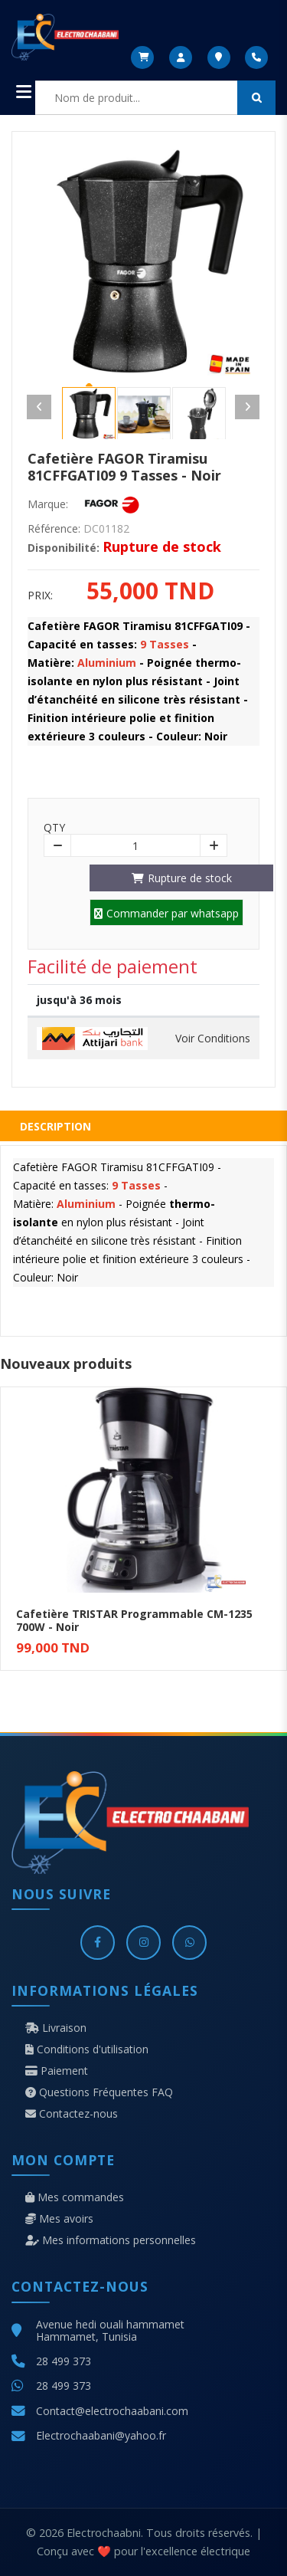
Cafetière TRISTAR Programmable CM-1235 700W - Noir (134, 1620)
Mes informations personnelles (110, 2240)
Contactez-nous (71, 2114)
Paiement (56, 2071)
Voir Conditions (212, 1038)
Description (55, 1126)
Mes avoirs (59, 2219)
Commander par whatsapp (166, 913)
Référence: (54, 529)
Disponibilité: (63, 548)
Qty (54, 828)
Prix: (40, 595)
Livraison (55, 2028)
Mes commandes (74, 2197)
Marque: (48, 504)
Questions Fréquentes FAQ (99, 2092)
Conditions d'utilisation (86, 2049)
